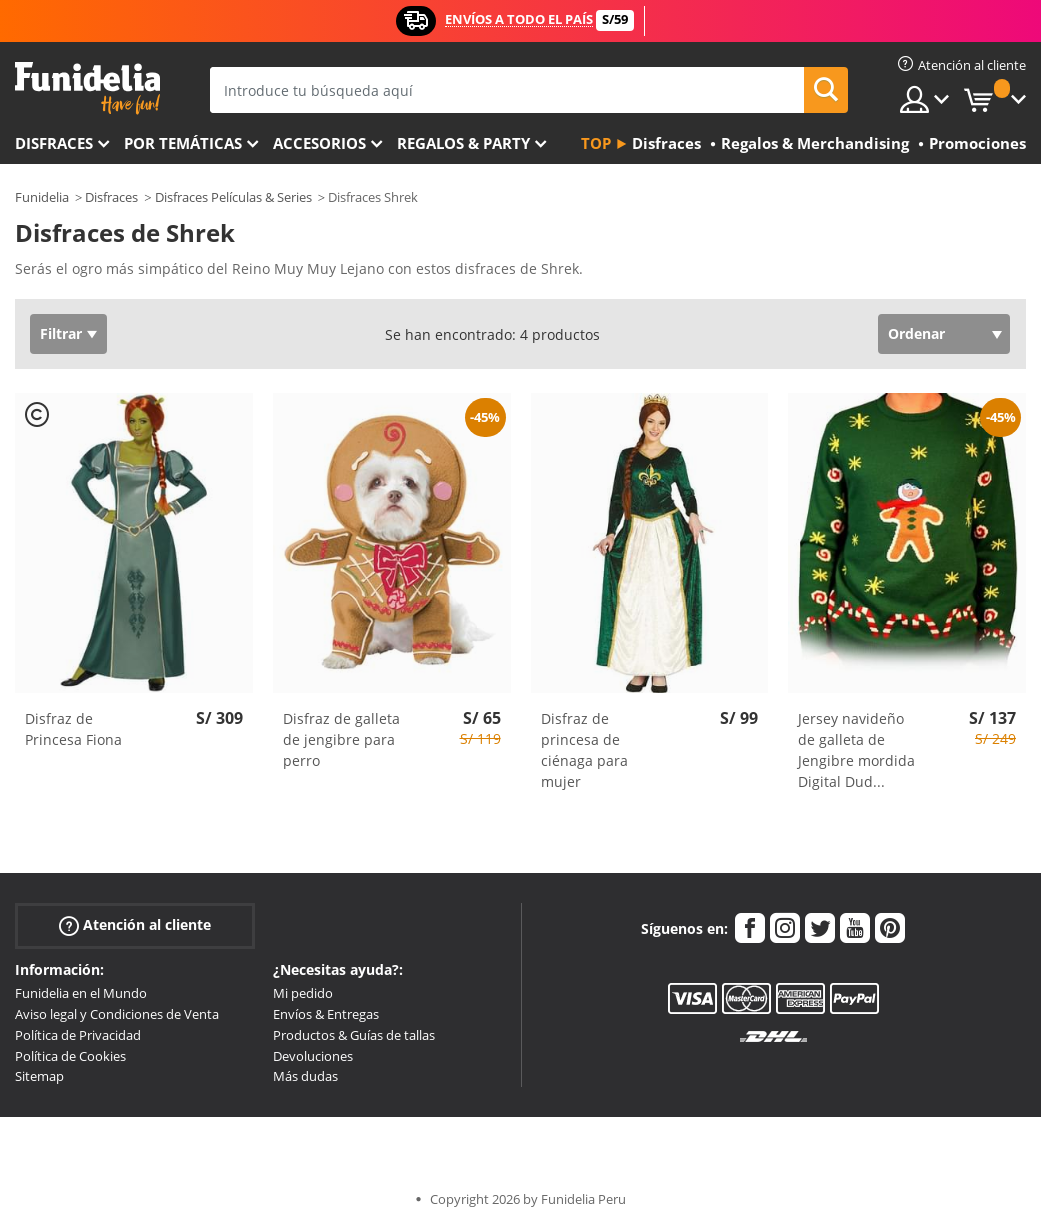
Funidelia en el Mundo (81, 993)
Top (596, 143)
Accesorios (319, 143)
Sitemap (39, 1076)
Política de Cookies (70, 1056)
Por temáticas (183, 143)
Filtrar (61, 333)
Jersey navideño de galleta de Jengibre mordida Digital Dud (856, 750)
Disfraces (54, 143)
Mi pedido (303, 993)
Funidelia (42, 197)
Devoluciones (313, 1056)
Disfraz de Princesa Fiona (73, 729)
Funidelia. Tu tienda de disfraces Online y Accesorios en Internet (87, 88)
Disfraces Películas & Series (233, 197)
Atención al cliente (135, 925)
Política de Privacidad (78, 1035)
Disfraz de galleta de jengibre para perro (341, 739)
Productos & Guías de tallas (354, 1035)
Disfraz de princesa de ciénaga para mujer (584, 750)
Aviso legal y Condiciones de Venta (117, 1014)
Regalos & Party (463, 143)
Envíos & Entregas (326, 1014)
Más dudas (305, 1076)
